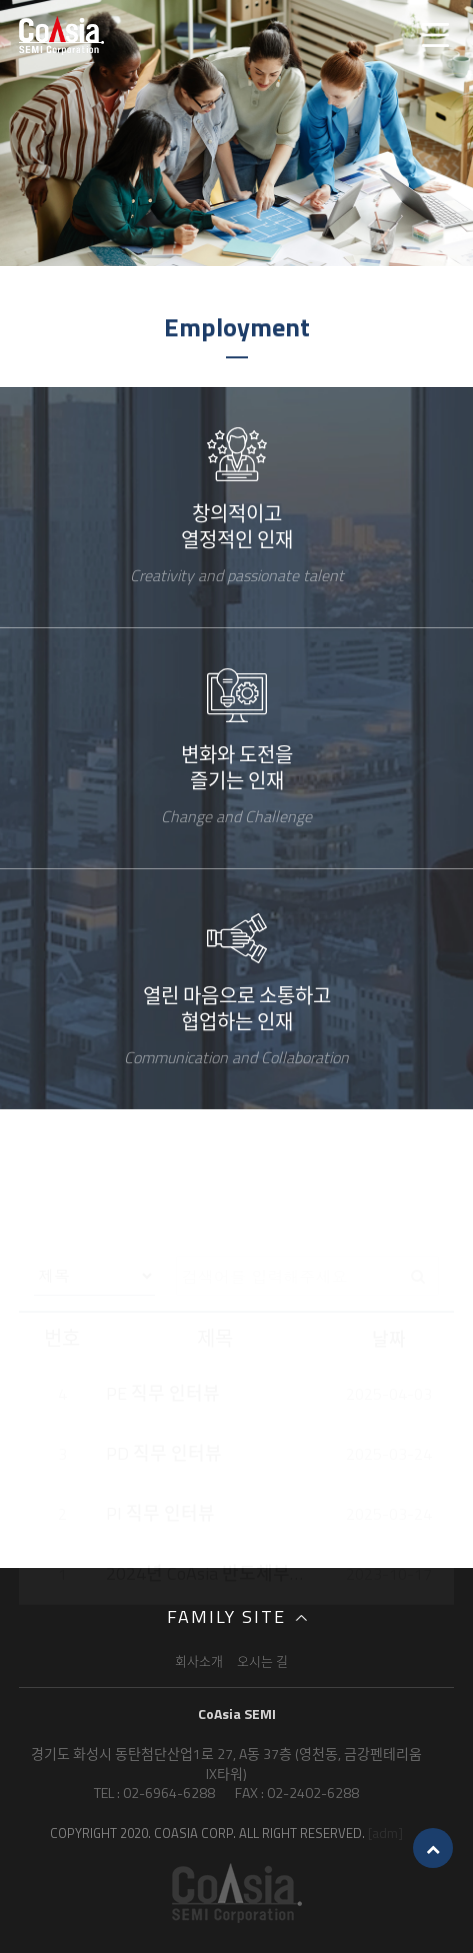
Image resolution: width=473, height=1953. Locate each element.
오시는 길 (262, 1661)
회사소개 (199, 1661)
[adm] (385, 1832)
